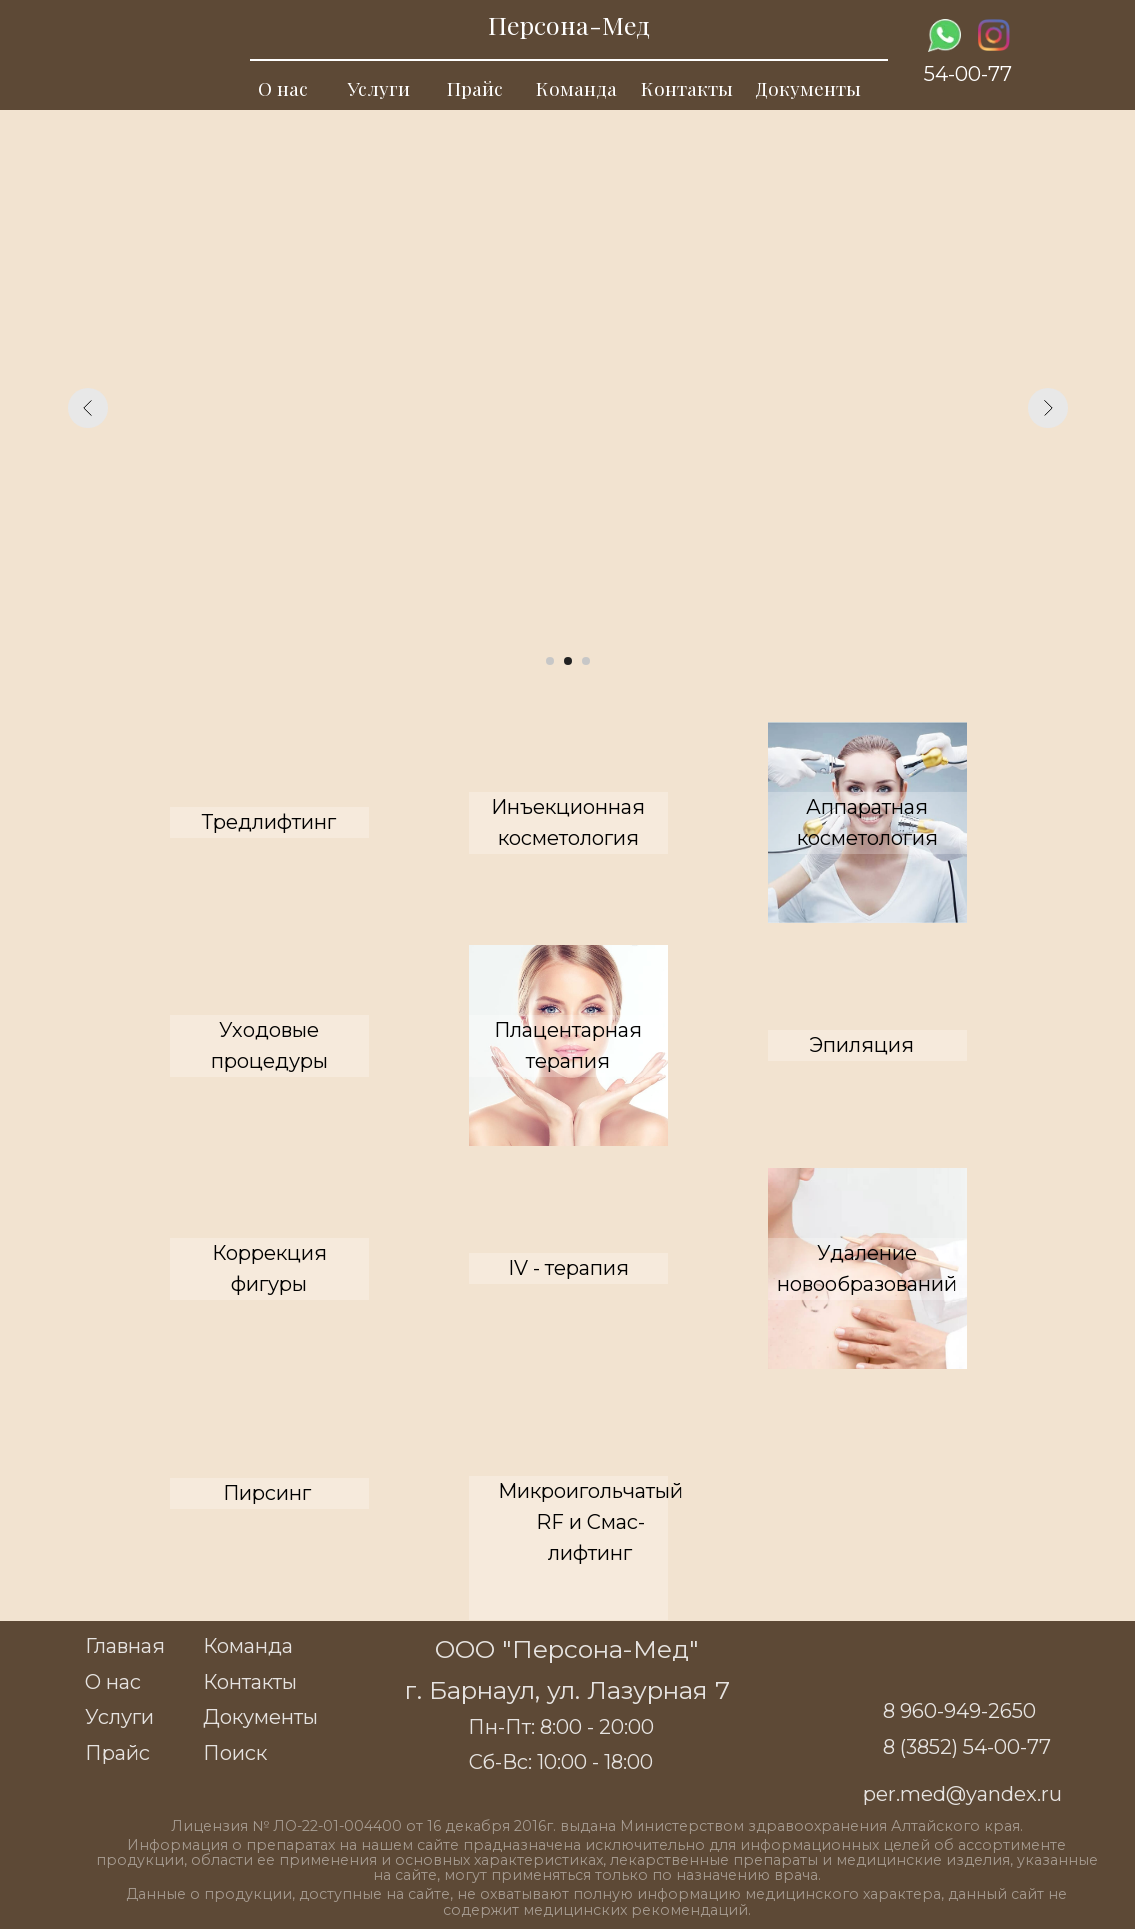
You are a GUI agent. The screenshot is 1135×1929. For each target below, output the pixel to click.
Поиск (235, 1753)
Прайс (475, 88)
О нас (283, 88)
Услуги (379, 88)
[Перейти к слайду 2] (568, 661)
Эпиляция (861, 1045)
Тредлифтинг (269, 822)
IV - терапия (568, 1268)
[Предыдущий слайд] (88, 408)
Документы (808, 88)
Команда (576, 88)
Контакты (687, 88)
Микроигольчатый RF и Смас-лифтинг (590, 1522)
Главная (125, 1646)
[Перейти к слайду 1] (550, 661)
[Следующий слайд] (1048, 408)
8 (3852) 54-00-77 (967, 1747)
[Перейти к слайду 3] (586, 661)
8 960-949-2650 (959, 1711)
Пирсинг (267, 1493)
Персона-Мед (569, 24)
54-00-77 (968, 74)
